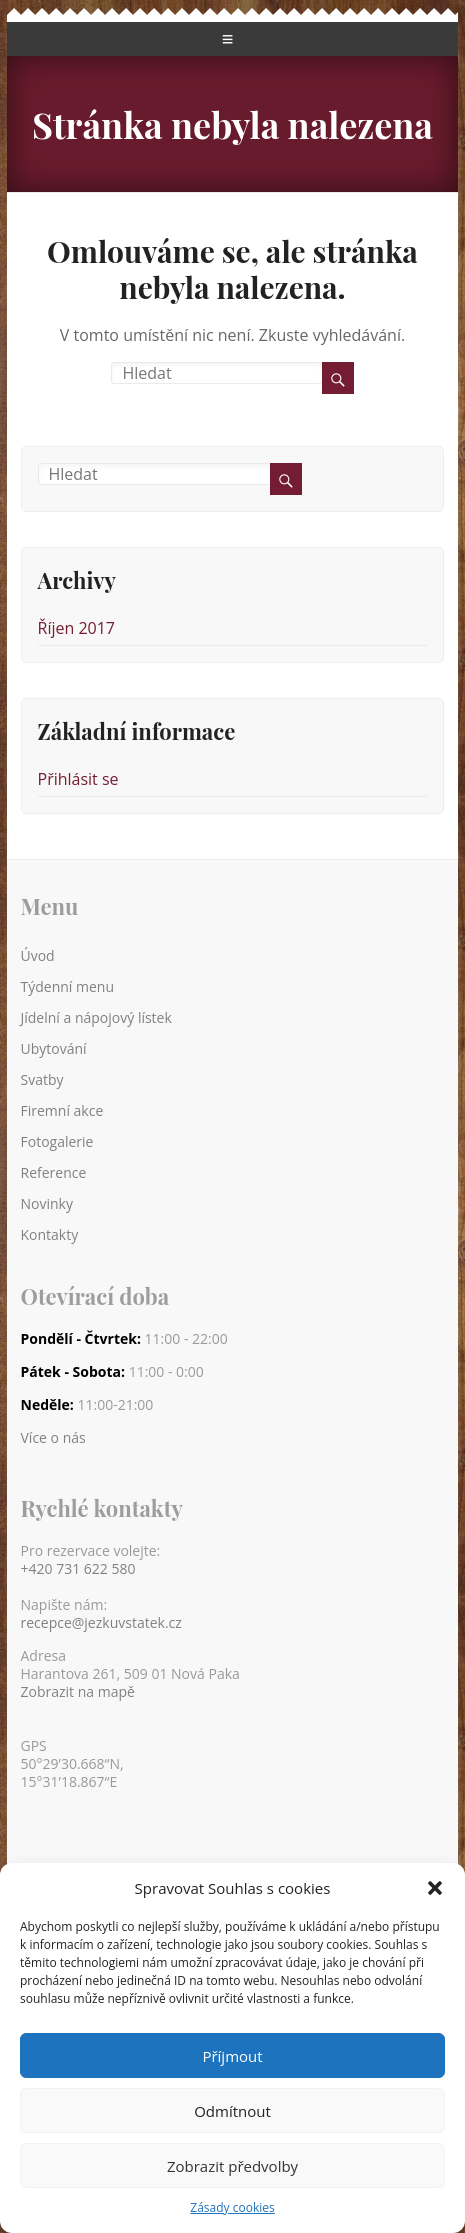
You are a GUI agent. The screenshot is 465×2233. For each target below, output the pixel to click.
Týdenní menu (68, 986)
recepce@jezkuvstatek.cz (101, 1623)
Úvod (38, 955)
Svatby (42, 1079)
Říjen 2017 (77, 628)
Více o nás (53, 1438)
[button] (435, 1888)
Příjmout (232, 2056)
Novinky (47, 1203)
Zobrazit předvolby (232, 2166)
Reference (54, 1172)
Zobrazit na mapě (78, 1692)
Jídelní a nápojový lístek (96, 1017)
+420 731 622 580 (78, 1569)
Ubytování (54, 1048)
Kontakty (50, 1234)
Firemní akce (62, 1110)
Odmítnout (232, 2111)
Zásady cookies (232, 2207)
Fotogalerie (57, 1141)
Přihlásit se (78, 779)
